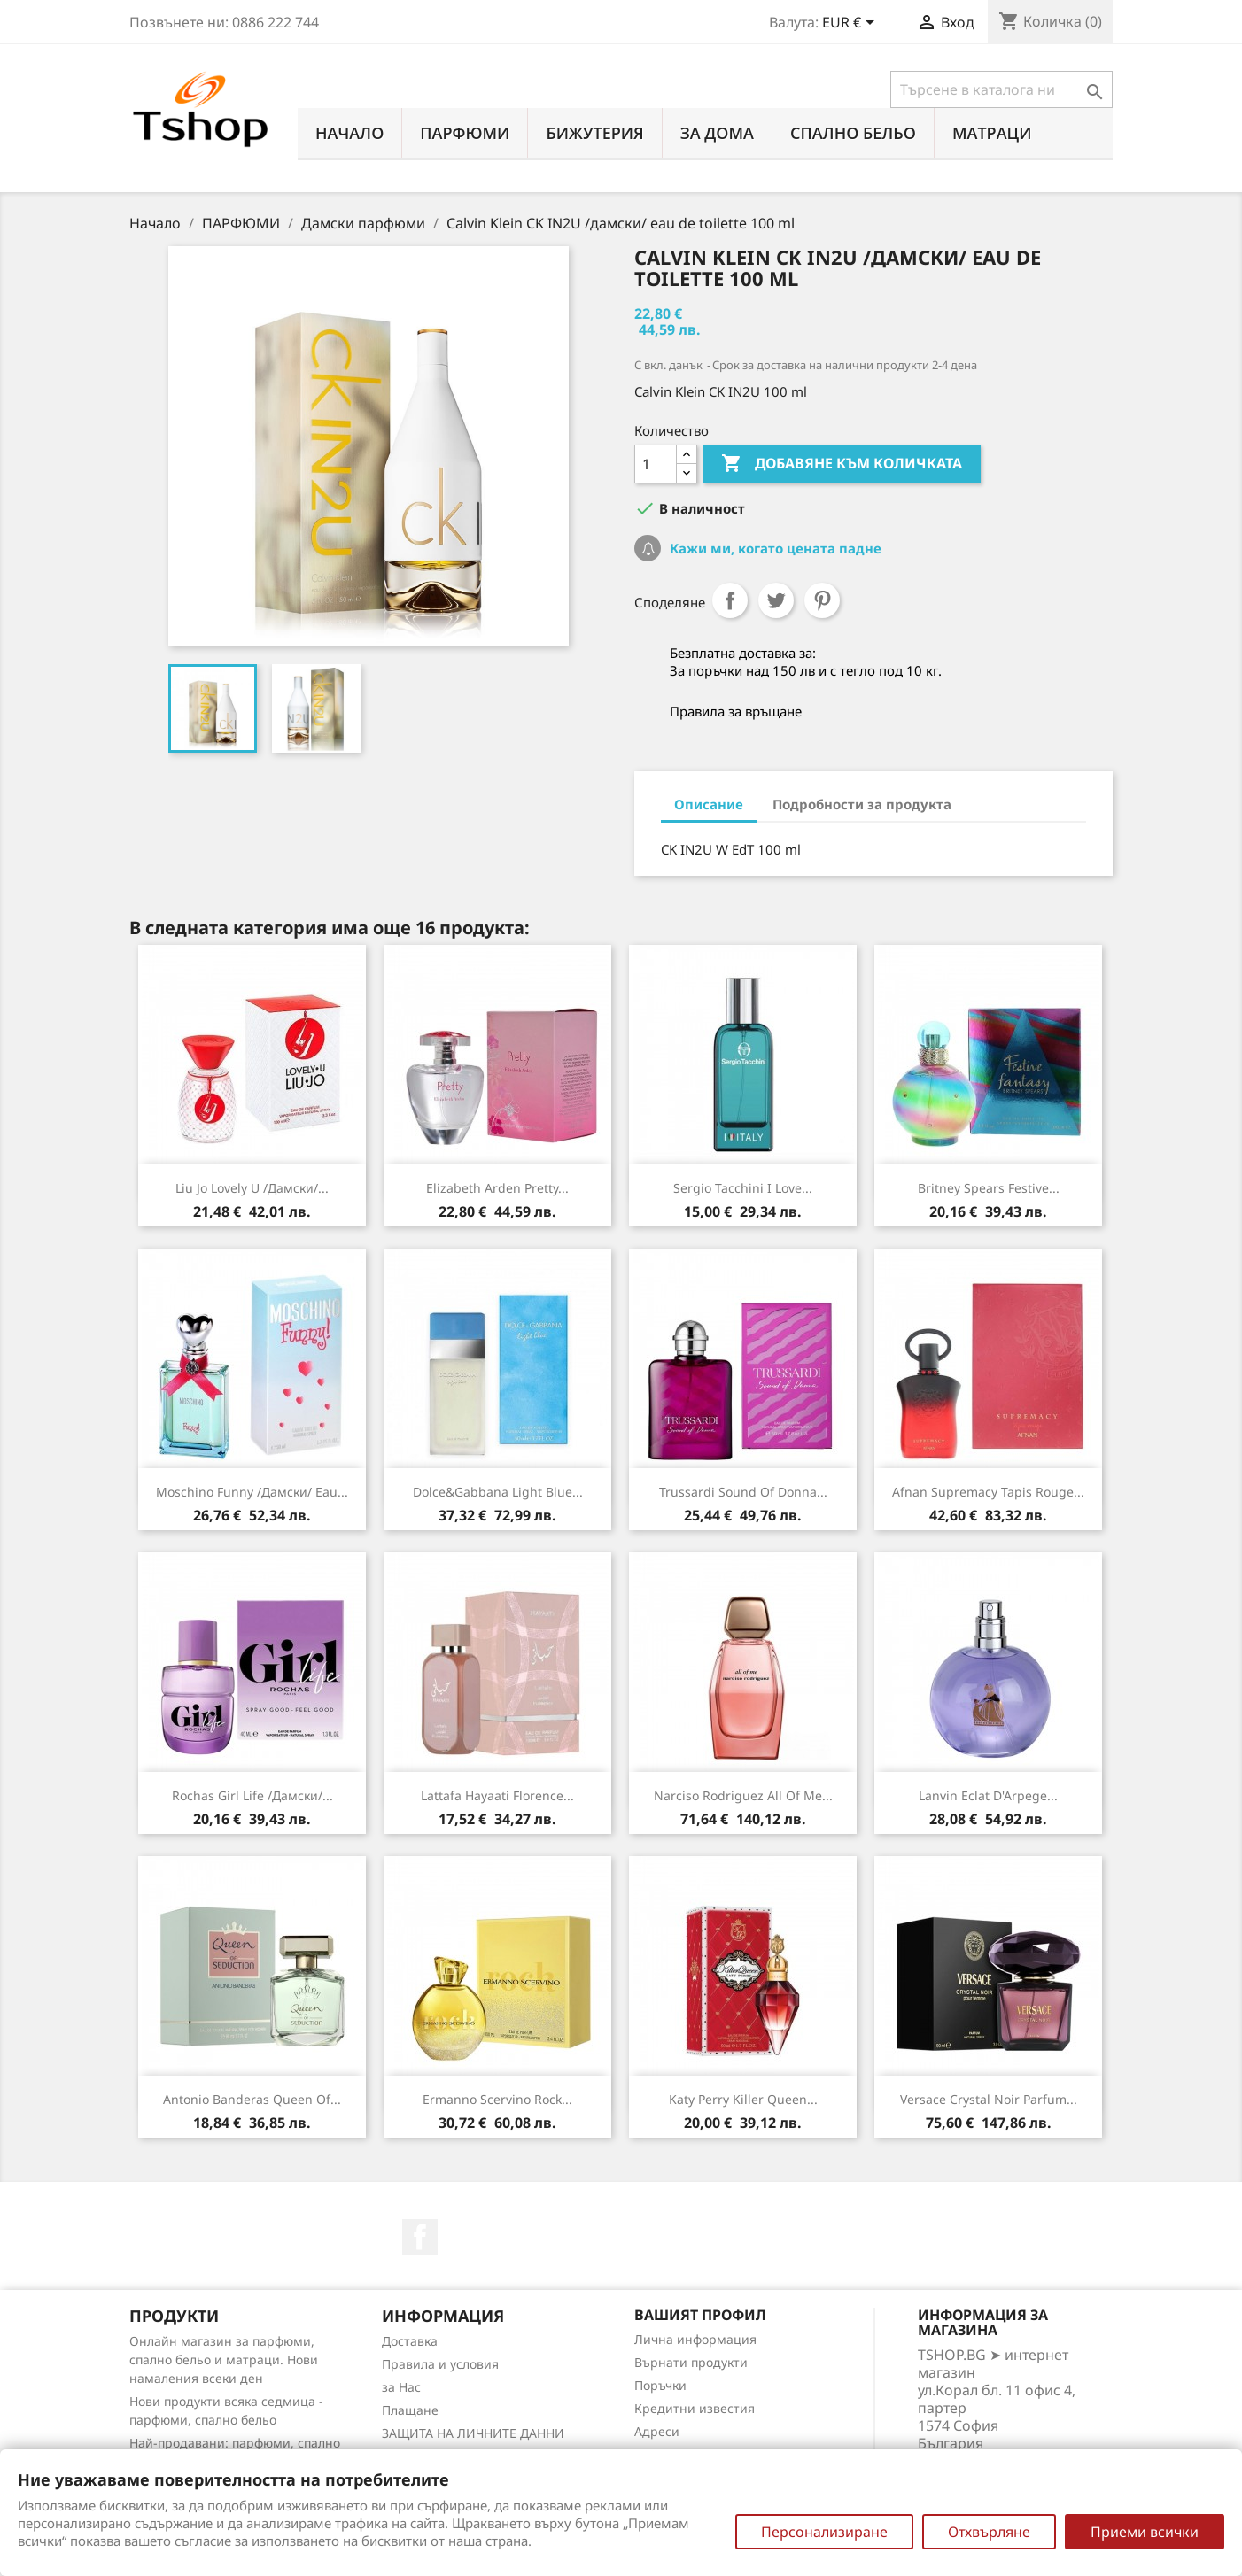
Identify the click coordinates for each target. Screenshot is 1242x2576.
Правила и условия (440, 2364)
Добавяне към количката (841, 464)
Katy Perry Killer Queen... (743, 2099)
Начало (349, 132)
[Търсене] (1001, 89)
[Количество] (655, 464)
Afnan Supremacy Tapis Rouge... (988, 1491)
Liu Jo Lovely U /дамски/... (252, 1188)
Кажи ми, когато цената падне (773, 548)
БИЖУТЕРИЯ (594, 132)
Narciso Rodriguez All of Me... (743, 1795)
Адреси (656, 2431)
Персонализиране (824, 2531)
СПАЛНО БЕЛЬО (853, 132)
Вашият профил (700, 2315)
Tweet (776, 600)
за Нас (401, 2387)
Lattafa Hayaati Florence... (497, 1795)
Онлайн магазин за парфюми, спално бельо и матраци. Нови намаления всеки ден (223, 2359)
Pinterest (822, 600)
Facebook (420, 2237)
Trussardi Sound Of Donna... (743, 1491)
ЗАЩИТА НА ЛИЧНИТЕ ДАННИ (473, 2433)
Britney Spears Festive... (989, 1188)
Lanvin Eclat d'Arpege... (988, 1795)
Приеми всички (1145, 2531)
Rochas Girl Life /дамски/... (252, 1795)
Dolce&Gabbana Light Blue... (498, 1491)
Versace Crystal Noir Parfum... (988, 2099)
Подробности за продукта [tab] (861, 804)
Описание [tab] (708, 804)
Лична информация (695, 2339)
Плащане (410, 2410)
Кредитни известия (694, 2408)
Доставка (410, 2340)
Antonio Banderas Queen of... (252, 2099)
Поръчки (660, 2385)
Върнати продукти (691, 2362)
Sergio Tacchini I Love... (742, 1188)
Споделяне (730, 600)
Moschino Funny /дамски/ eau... (252, 1491)
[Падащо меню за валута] (851, 24)
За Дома (717, 132)
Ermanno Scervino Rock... (497, 2099)
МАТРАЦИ (992, 132)
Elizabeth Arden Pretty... (497, 1188)
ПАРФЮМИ (464, 132)
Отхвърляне (989, 2531)
